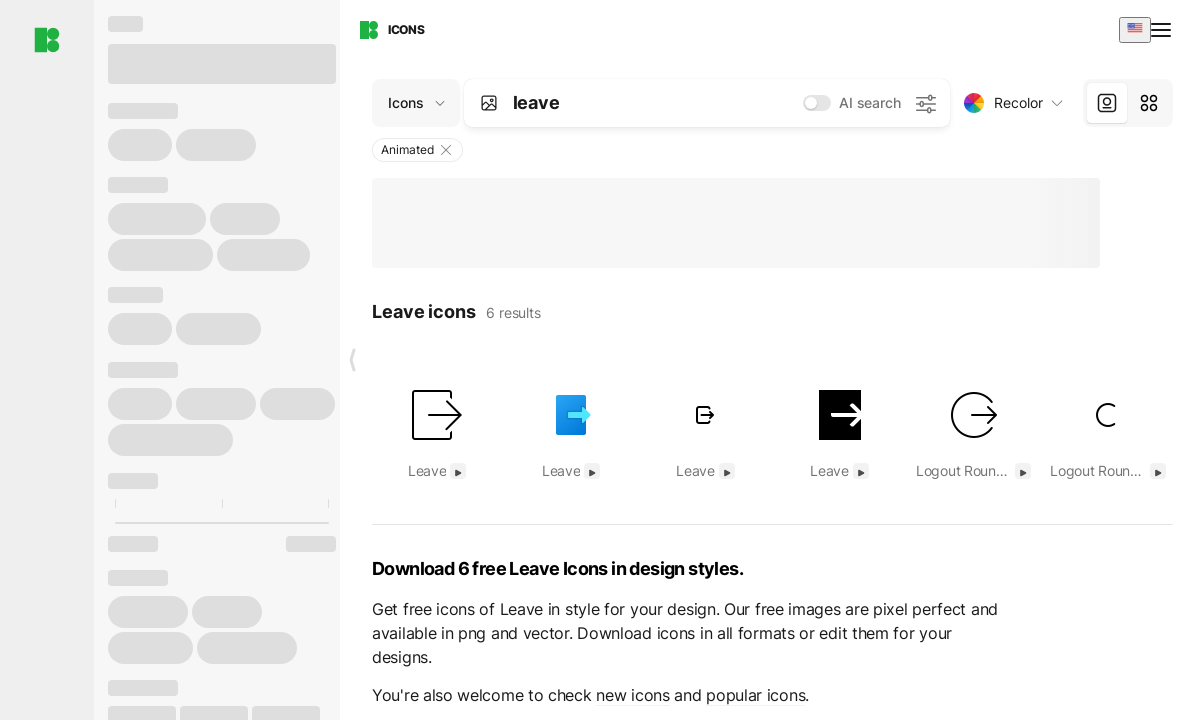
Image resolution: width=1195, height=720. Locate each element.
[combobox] (1135, 29)
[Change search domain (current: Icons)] (416, 103)
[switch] (817, 103)
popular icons (755, 695)
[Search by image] (489, 103)
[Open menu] (1163, 30)
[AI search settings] (925, 103)
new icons (632, 695)
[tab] (1107, 103)
